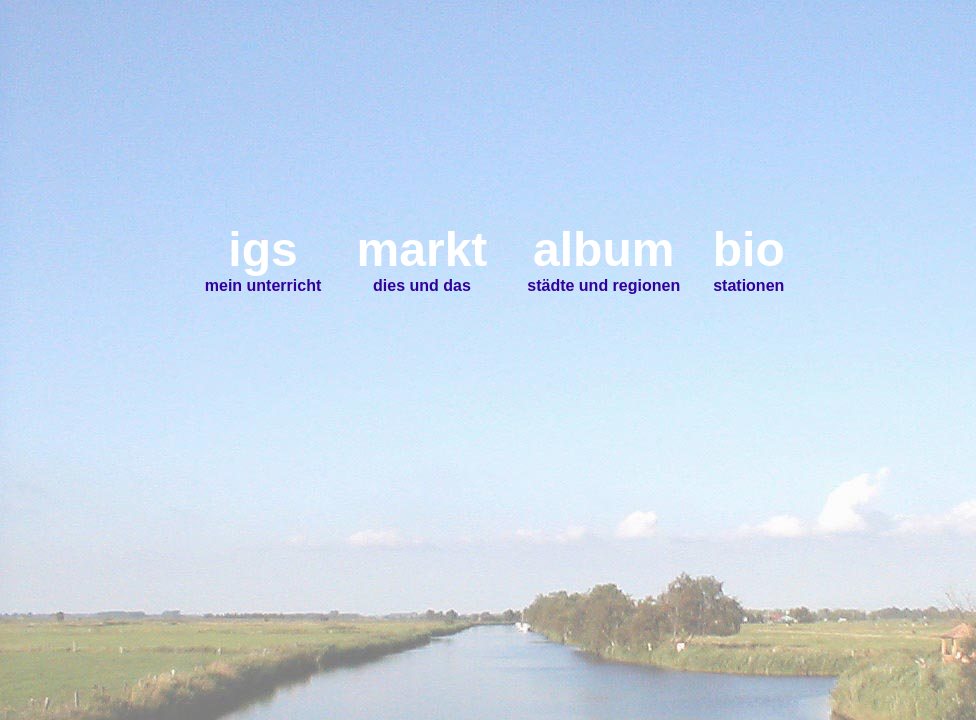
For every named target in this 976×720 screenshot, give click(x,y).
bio (749, 249)
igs (262, 249)
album (603, 249)
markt (422, 249)
